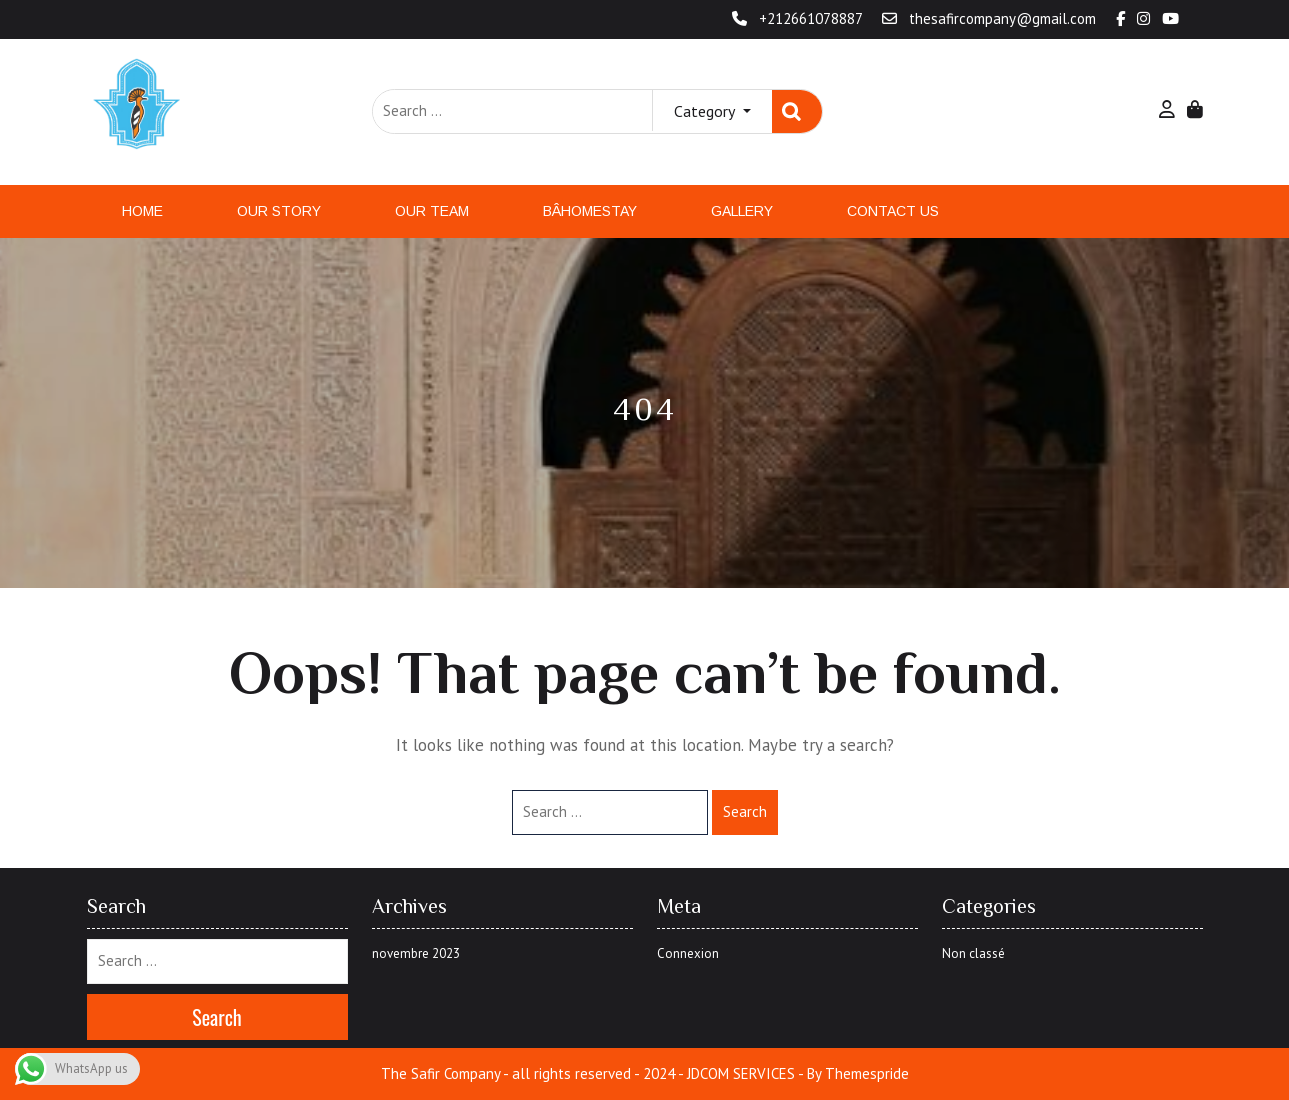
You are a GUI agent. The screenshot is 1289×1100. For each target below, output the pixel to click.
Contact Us (893, 211)
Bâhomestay (590, 211)
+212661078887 (799, 18)
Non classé (973, 953)
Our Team (432, 211)
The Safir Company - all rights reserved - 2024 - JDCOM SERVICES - (592, 1073)
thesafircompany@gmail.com (991, 18)
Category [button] (706, 111)
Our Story (279, 211)
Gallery (742, 211)
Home (142, 211)
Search (797, 111)
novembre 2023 (416, 953)
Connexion (688, 953)
